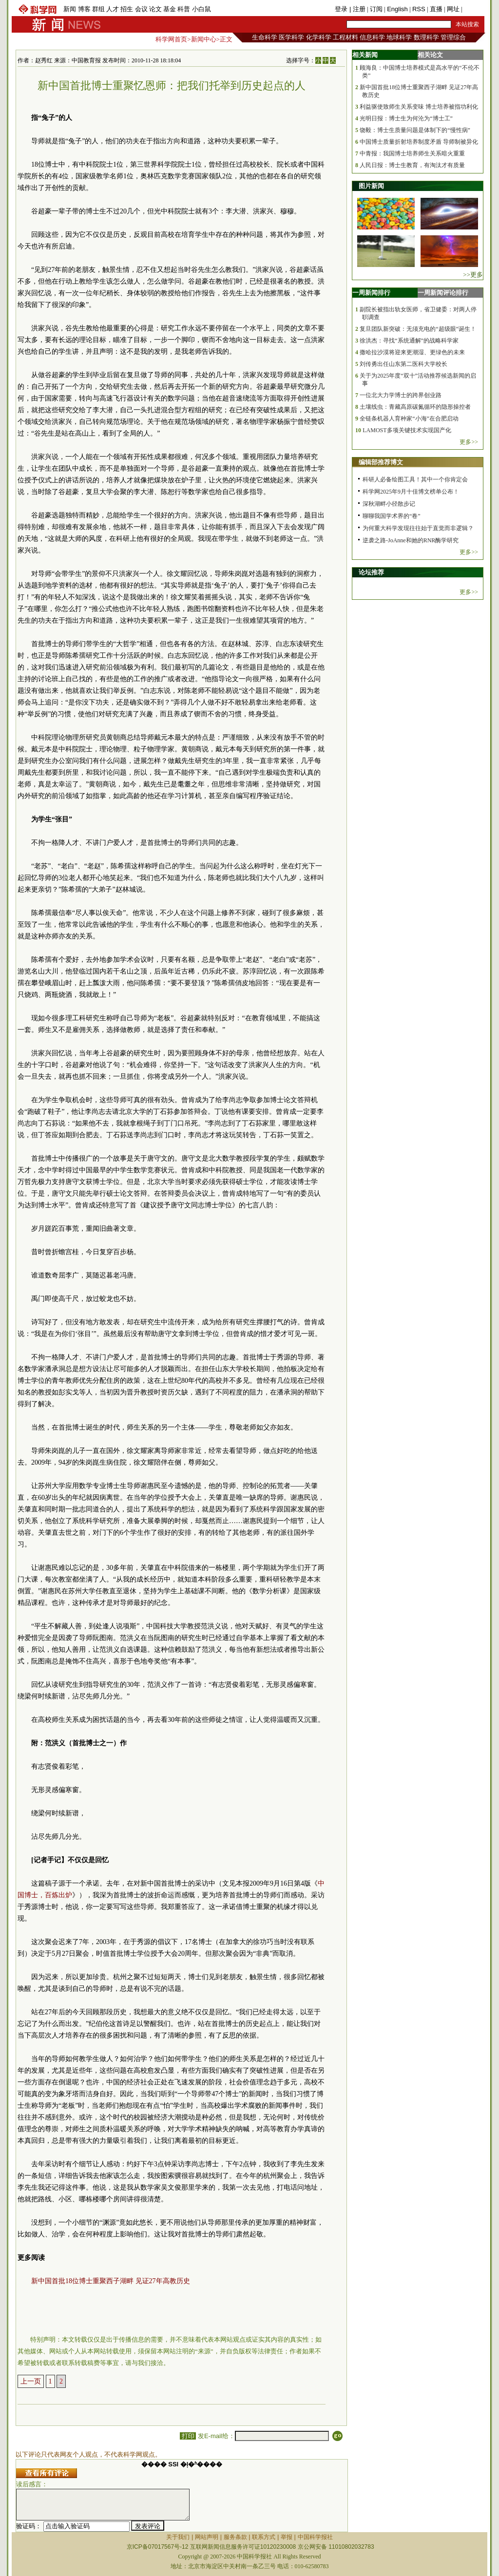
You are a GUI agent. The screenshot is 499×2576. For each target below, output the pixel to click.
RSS (418, 9)
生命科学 (264, 37)
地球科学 (399, 37)
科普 (183, 9)
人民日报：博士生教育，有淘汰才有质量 (412, 165)
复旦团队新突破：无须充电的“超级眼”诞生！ (418, 328)
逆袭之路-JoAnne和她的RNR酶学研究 (411, 540)
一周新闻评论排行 (443, 292)
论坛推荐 (371, 572)
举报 (286, 2537)
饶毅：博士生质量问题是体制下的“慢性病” (415, 130)
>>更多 (473, 274)
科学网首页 (171, 39)
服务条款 (235, 2537)
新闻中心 (203, 39)
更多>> (469, 442)
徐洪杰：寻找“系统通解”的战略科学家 (409, 340)
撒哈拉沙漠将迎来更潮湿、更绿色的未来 (412, 352)
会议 (141, 9)
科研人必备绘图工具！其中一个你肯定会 (415, 479)
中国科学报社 (315, 2537)
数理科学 (426, 37)
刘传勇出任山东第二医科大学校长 (403, 364)
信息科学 (372, 37)
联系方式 (263, 2537)
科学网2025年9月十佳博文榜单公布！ (411, 491)
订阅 (376, 9)
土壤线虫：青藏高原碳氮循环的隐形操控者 (415, 406)
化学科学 (318, 37)
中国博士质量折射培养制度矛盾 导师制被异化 (419, 141)
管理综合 (453, 37)
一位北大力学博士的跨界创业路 (400, 395)
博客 (84, 9)
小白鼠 (201, 9)
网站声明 (206, 2537)
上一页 (30, 2381)
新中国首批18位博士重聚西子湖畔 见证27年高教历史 (110, 2281)
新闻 (69, 9)
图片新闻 (371, 186)
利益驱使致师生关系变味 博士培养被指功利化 (419, 106)
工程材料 (345, 37)
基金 (169, 9)
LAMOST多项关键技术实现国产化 (407, 430)
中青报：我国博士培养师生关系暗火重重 (412, 153)
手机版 (473, 9)
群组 (98, 9)
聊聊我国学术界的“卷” (392, 516)
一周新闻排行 (371, 292)
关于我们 (178, 2537)
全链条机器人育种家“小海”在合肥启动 (409, 418)
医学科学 (291, 37)
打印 (188, 2436)
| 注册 (357, 9)
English (397, 9)
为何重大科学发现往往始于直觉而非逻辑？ (418, 528)
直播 (436, 9)
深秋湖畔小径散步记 (389, 503)
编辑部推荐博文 (381, 462)
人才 (112, 9)
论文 (155, 9)
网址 (453, 9)
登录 (342, 9)
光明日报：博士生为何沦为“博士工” (406, 118)
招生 (126, 9)
